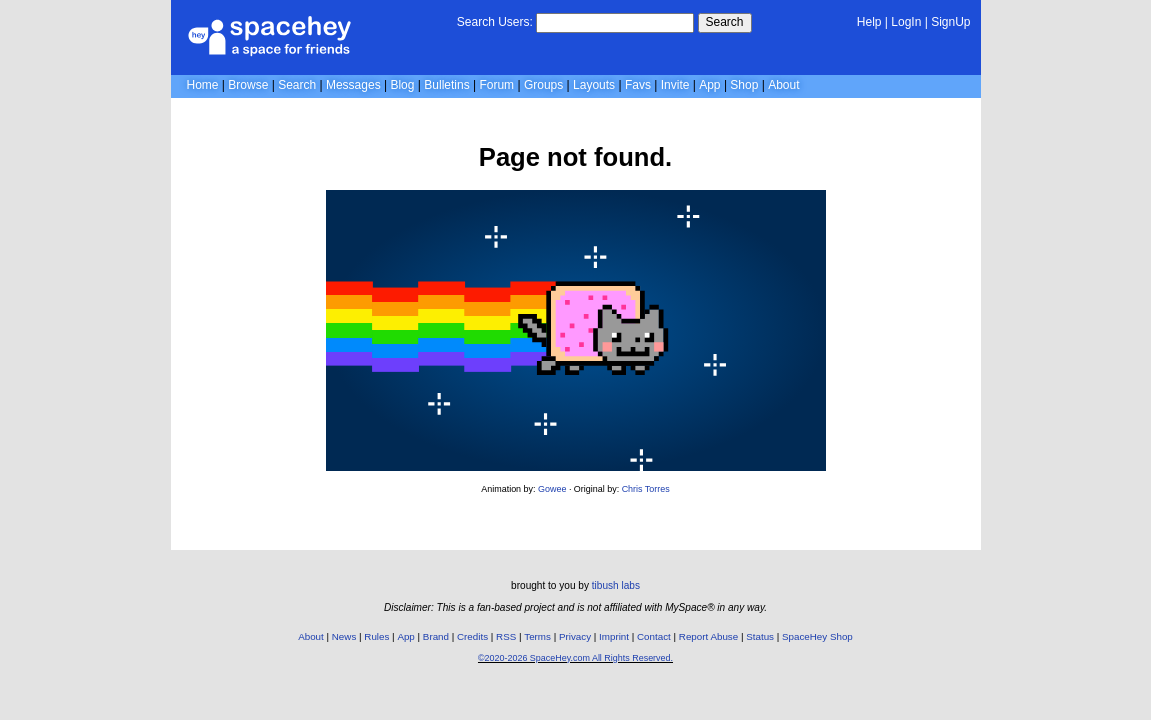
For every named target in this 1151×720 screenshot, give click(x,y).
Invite (675, 85)
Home (203, 85)
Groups (543, 85)
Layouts (594, 85)
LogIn (906, 22)
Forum (496, 85)
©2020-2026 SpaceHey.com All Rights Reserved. (575, 658)
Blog (402, 85)
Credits (472, 636)
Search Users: (495, 22)
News (344, 636)
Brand (436, 636)
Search (725, 22)
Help (869, 22)
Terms (537, 636)
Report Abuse (708, 636)
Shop (744, 85)
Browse (248, 85)
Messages (353, 85)
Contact (654, 636)
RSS (506, 636)
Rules (376, 636)
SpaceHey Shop (817, 636)
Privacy (575, 636)
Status (760, 636)
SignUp (950, 22)
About (783, 85)
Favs (638, 85)
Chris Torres (646, 489)
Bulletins (446, 85)
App (709, 85)
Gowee (552, 489)
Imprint (614, 636)
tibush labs (616, 585)
